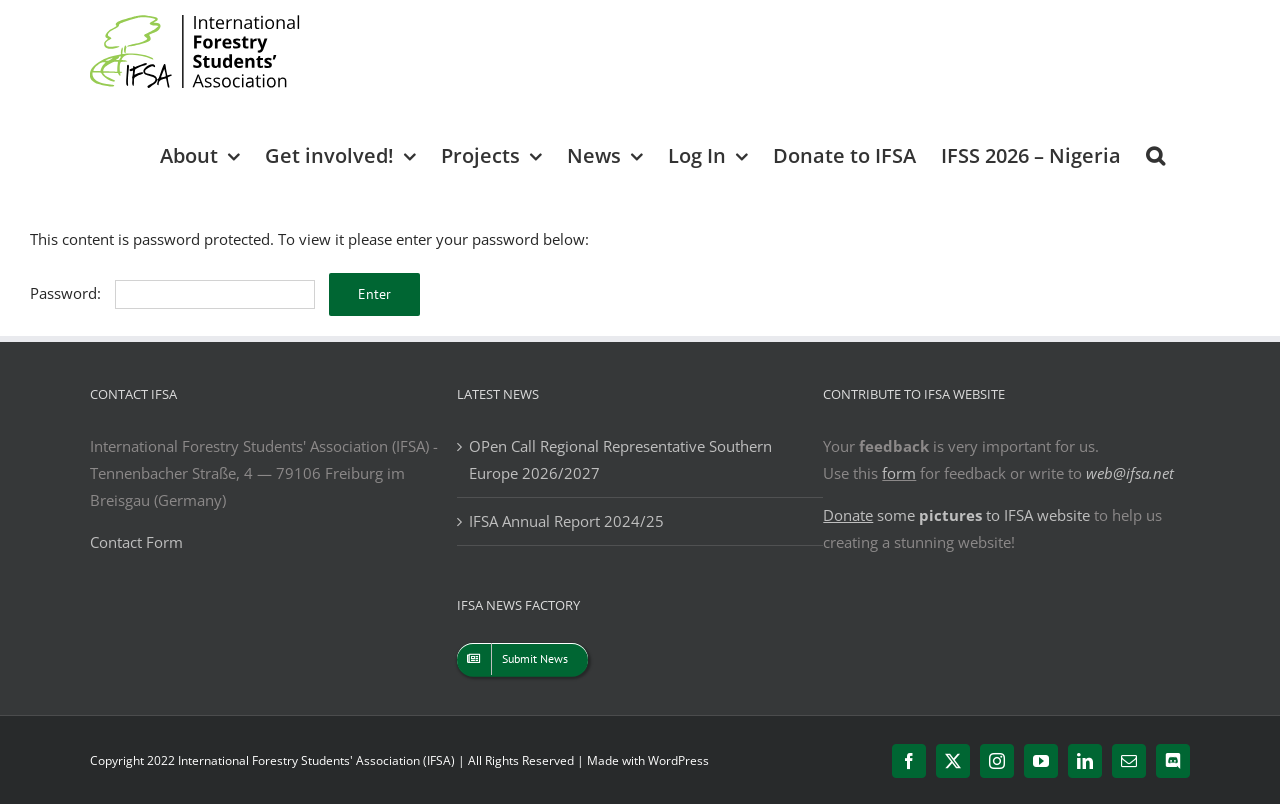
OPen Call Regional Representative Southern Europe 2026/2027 (620, 459)
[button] (1155, 154)
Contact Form (136, 542)
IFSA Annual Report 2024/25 (566, 521)
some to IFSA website (956, 515)
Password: (172, 293)
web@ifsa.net (1130, 473)
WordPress (678, 760)
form (899, 473)
